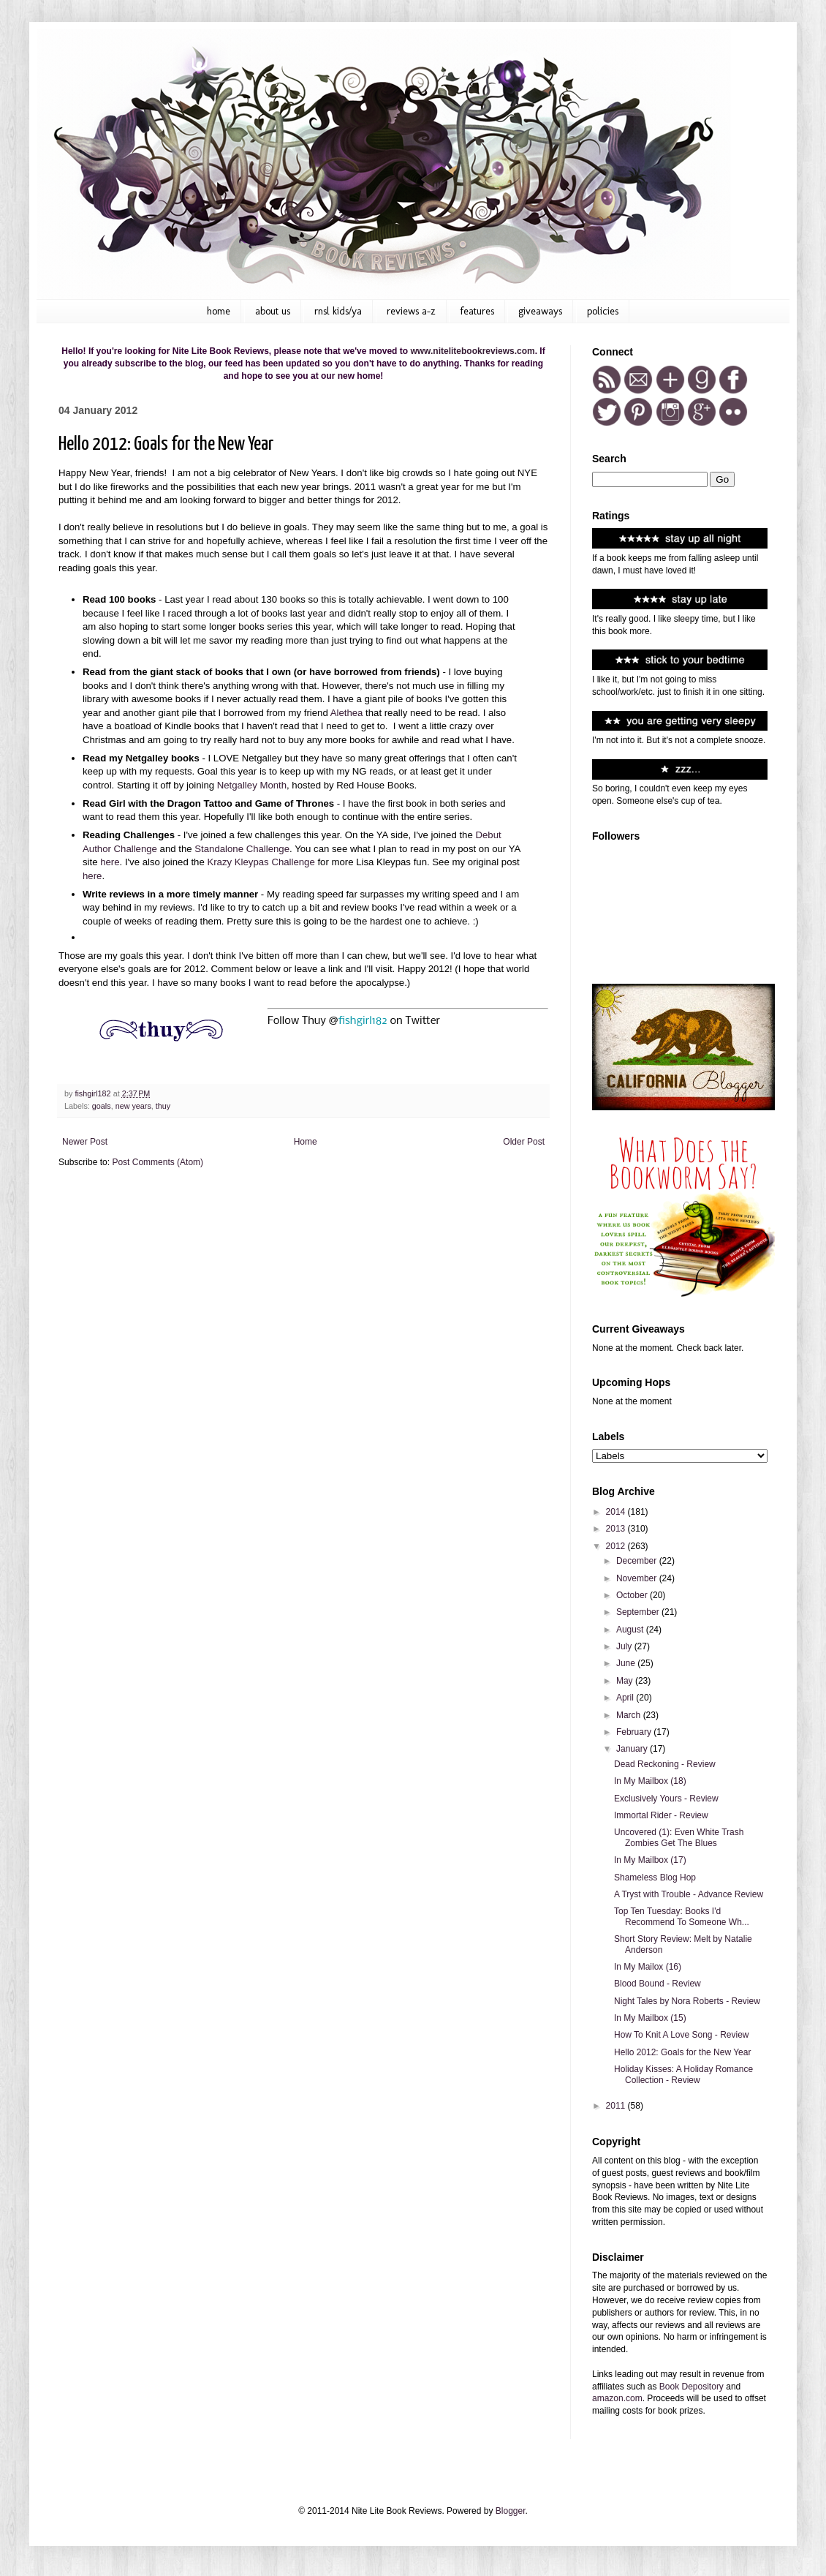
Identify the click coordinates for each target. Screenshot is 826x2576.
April (626, 1697)
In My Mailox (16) (647, 1967)
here (109, 861)
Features (477, 311)
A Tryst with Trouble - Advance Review (688, 1894)
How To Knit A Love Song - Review (681, 2035)
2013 (617, 1529)
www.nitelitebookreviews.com (472, 351)
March (629, 1715)
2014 (617, 1512)
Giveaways (540, 311)
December (637, 1561)
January (633, 1749)
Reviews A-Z (411, 311)
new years (133, 1105)
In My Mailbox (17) (650, 1860)
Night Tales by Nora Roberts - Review (687, 2001)
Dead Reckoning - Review (665, 1764)
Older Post (524, 1142)
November (637, 1578)
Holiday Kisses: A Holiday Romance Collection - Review (683, 2074)
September (639, 1612)
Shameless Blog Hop (655, 1877)
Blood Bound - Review (657, 1983)
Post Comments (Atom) (157, 1162)
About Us (272, 311)
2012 (617, 1546)
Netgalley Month (252, 785)
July (625, 1646)
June (626, 1663)
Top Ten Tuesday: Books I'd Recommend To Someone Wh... (681, 1916)
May (625, 1681)
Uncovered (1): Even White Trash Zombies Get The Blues (678, 1837)
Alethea (346, 712)
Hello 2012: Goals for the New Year (682, 2052)
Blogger (511, 2511)
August (631, 1629)
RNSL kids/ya (338, 311)
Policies (602, 311)
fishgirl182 (362, 1021)
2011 (617, 2106)
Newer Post (84, 1142)
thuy (163, 1105)
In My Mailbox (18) (650, 1781)
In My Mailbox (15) (650, 2018)
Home (218, 311)
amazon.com (617, 2398)
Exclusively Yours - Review (666, 1798)
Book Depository (691, 2386)
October (633, 1595)
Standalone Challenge (241, 848)
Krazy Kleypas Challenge (260, 861)
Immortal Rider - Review (661, 1815)
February (634, 1732)
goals (101, 1105)
